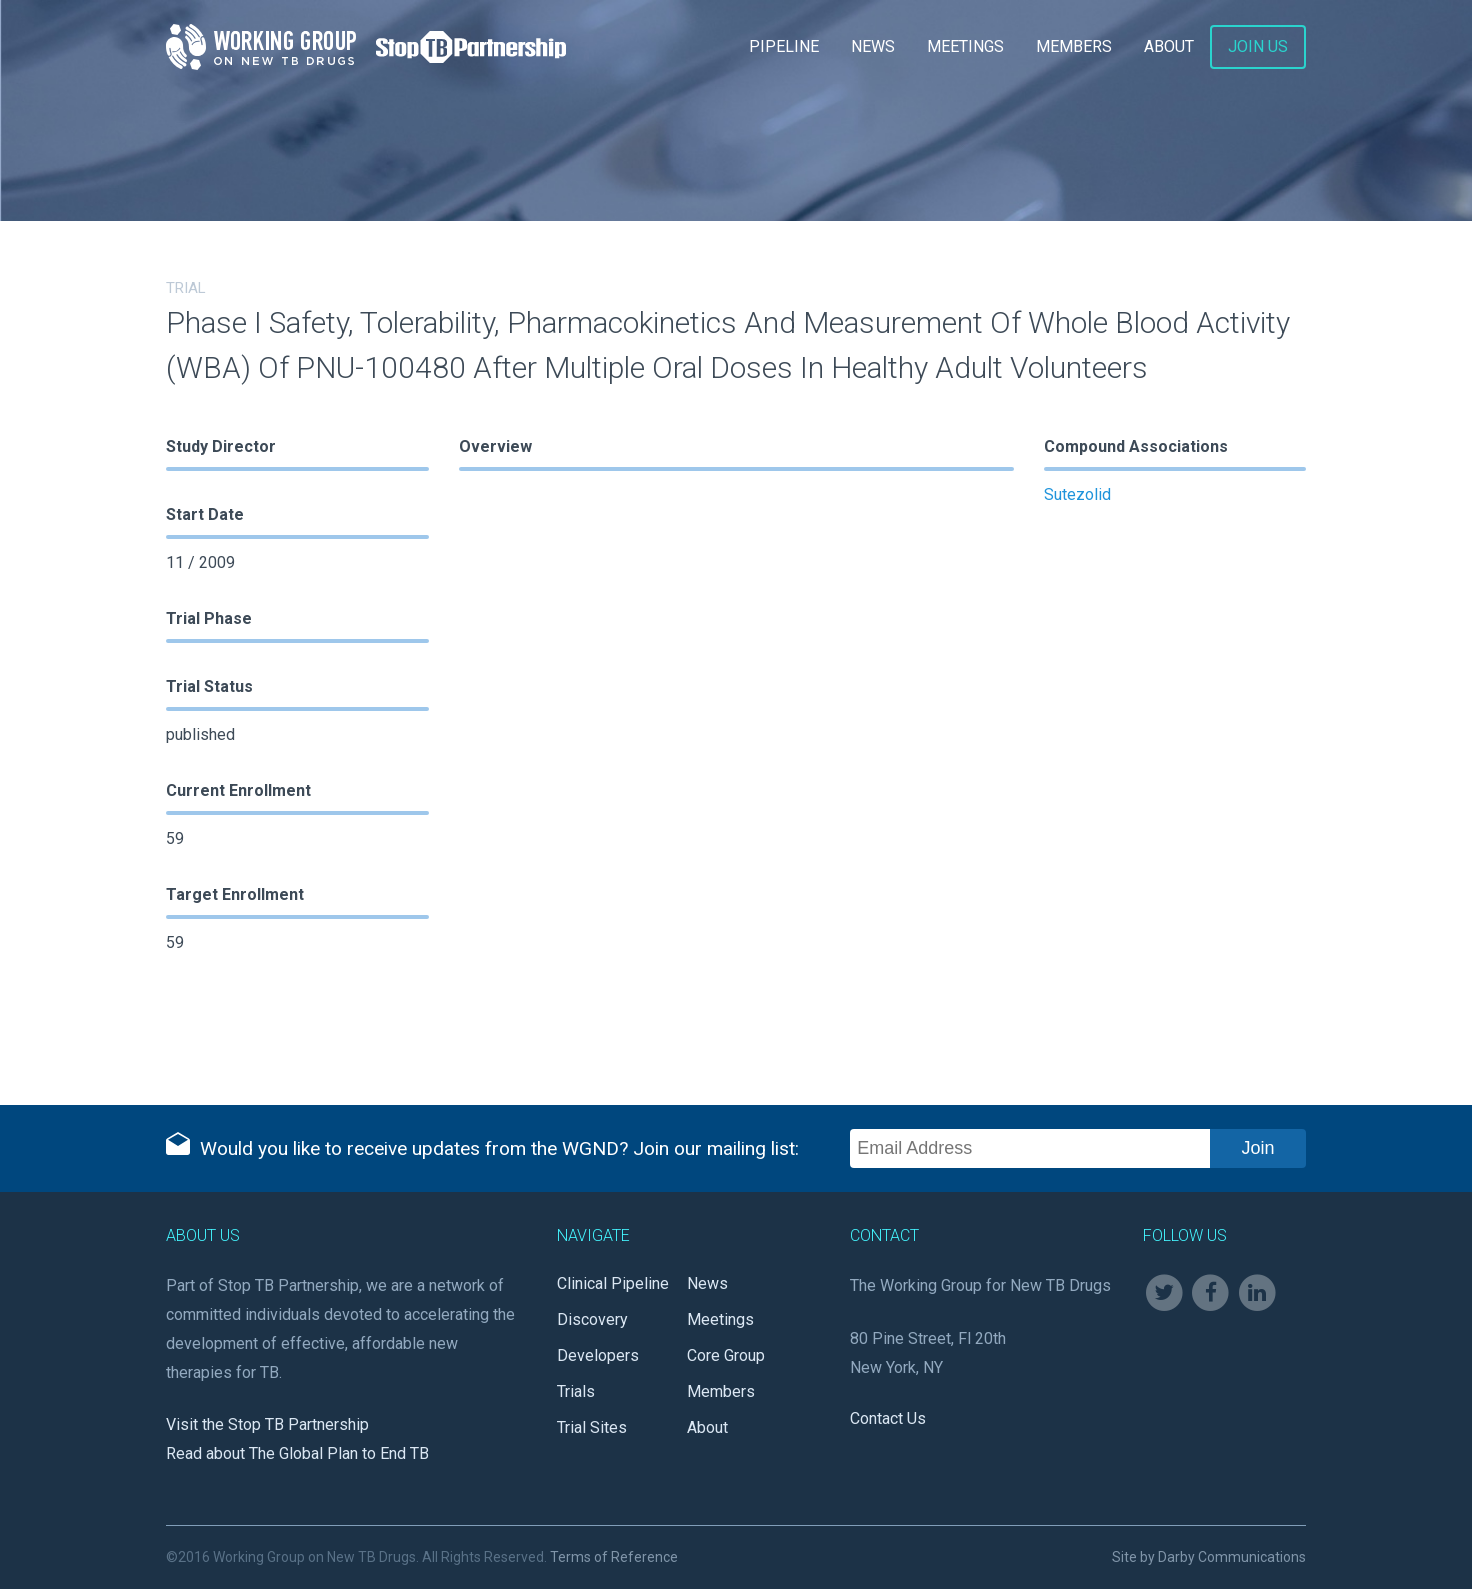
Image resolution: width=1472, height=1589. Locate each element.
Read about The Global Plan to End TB (297, 1453)
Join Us (1258, 46)
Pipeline (784, 46)
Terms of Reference (614, 1557)
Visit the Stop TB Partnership (267, 1424)
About (1169, 46)
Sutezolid (1077, 494)
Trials (576, 1391)
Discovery (592, 1319)
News (873, 46)
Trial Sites (592, 1427)
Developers (598, 1355)
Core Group (726, 1355)
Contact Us (888, 1418)
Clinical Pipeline (613, 1283)
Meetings (965, 46)
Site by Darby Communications (1209, 1557)
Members (1074, 46)
